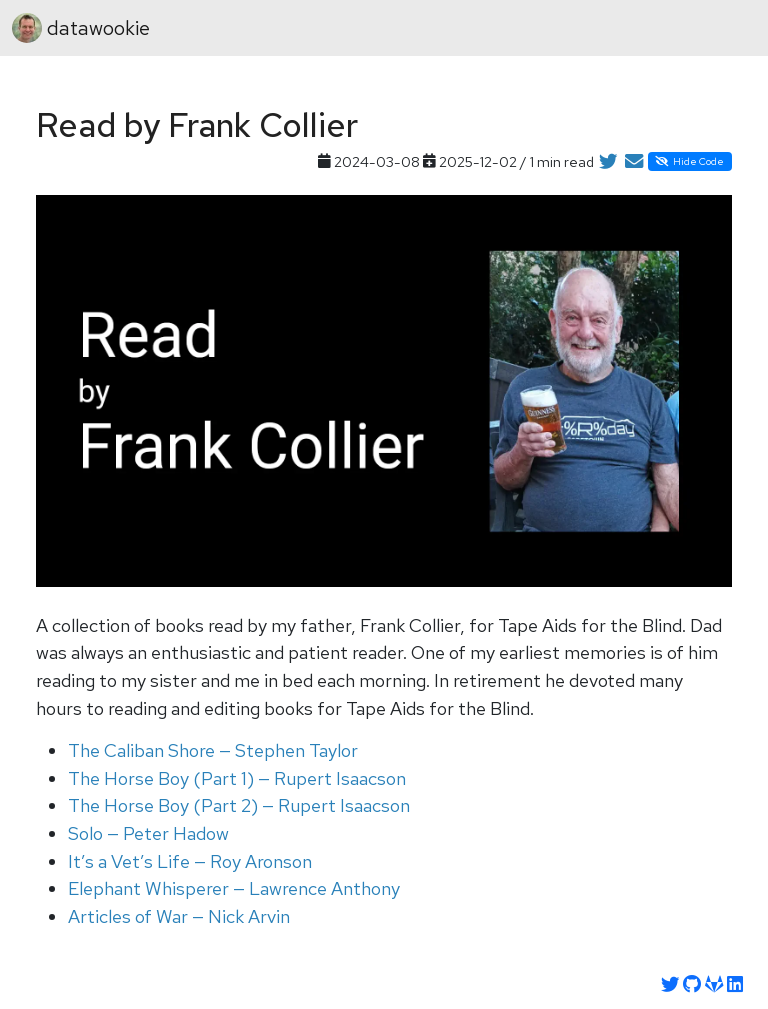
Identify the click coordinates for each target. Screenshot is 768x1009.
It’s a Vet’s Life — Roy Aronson (190, 861)
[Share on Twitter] (608, 162)
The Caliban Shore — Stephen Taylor (213, 750)
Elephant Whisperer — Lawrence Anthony (234, 888)
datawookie (81, 28)
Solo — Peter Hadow (148, 833)
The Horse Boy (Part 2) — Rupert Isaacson (239, 805)
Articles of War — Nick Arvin (179, 916)
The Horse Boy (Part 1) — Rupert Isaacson (237, 778)
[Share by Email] (634, 162)
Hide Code (689, 161)
